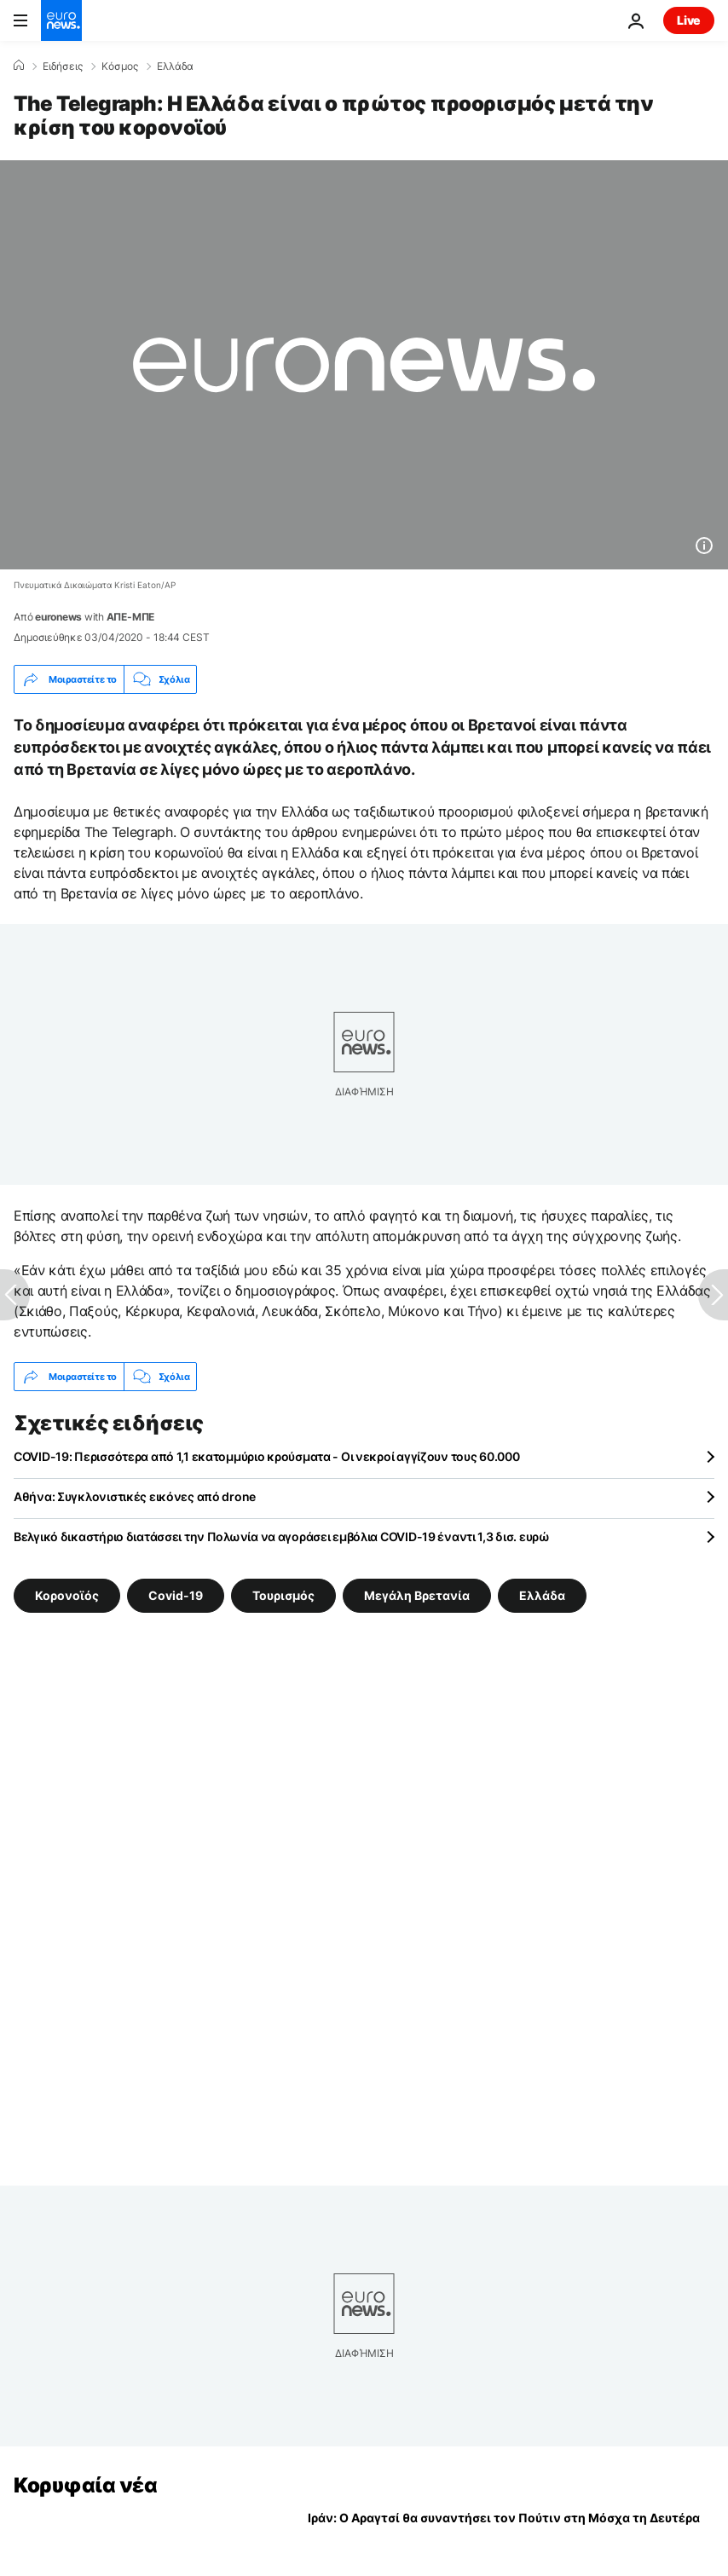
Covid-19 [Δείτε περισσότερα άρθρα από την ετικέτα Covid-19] (175, 1595)
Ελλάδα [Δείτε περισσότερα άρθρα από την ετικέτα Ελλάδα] (542, 1595)
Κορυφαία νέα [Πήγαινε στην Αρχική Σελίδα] (85, 2485)
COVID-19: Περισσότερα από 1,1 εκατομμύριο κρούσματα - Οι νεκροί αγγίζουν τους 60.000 (266, 1456)
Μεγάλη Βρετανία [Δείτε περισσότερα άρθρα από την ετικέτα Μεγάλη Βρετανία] (417, 1595)
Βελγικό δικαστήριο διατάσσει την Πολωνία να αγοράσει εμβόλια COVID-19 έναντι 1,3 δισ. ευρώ (282, 1536)
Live (689, 20)
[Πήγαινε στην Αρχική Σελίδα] (61, 20)
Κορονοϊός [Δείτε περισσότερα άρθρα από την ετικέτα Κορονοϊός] (67, 1595)
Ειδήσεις (63, 66)
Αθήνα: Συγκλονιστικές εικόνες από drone (135, 1496)
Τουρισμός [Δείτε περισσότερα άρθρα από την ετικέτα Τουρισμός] (283, 1595)
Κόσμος (119, 66)
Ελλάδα (175, 66)
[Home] (19, 66)
